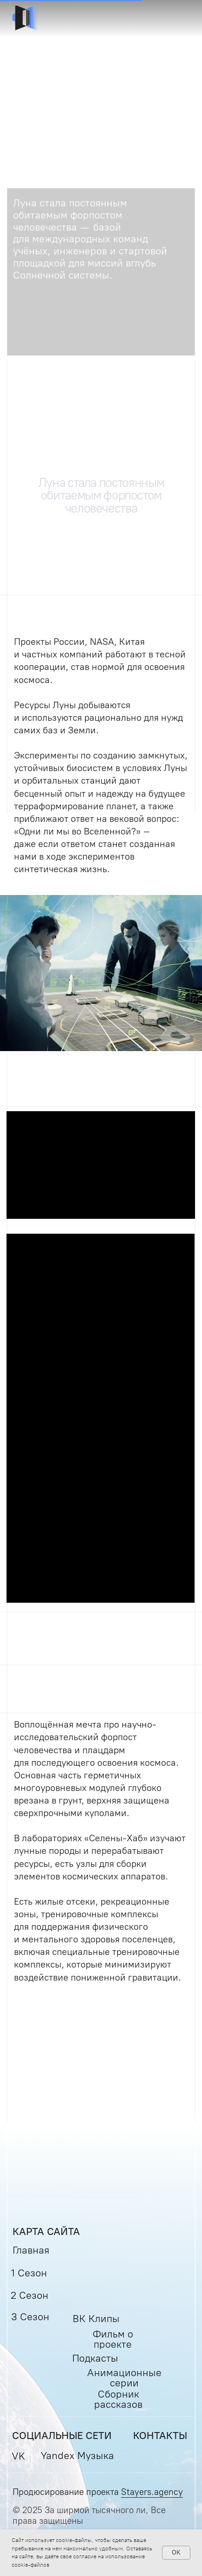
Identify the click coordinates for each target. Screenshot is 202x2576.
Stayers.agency (152, 2492)
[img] (26, 19)
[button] (176, 19)
